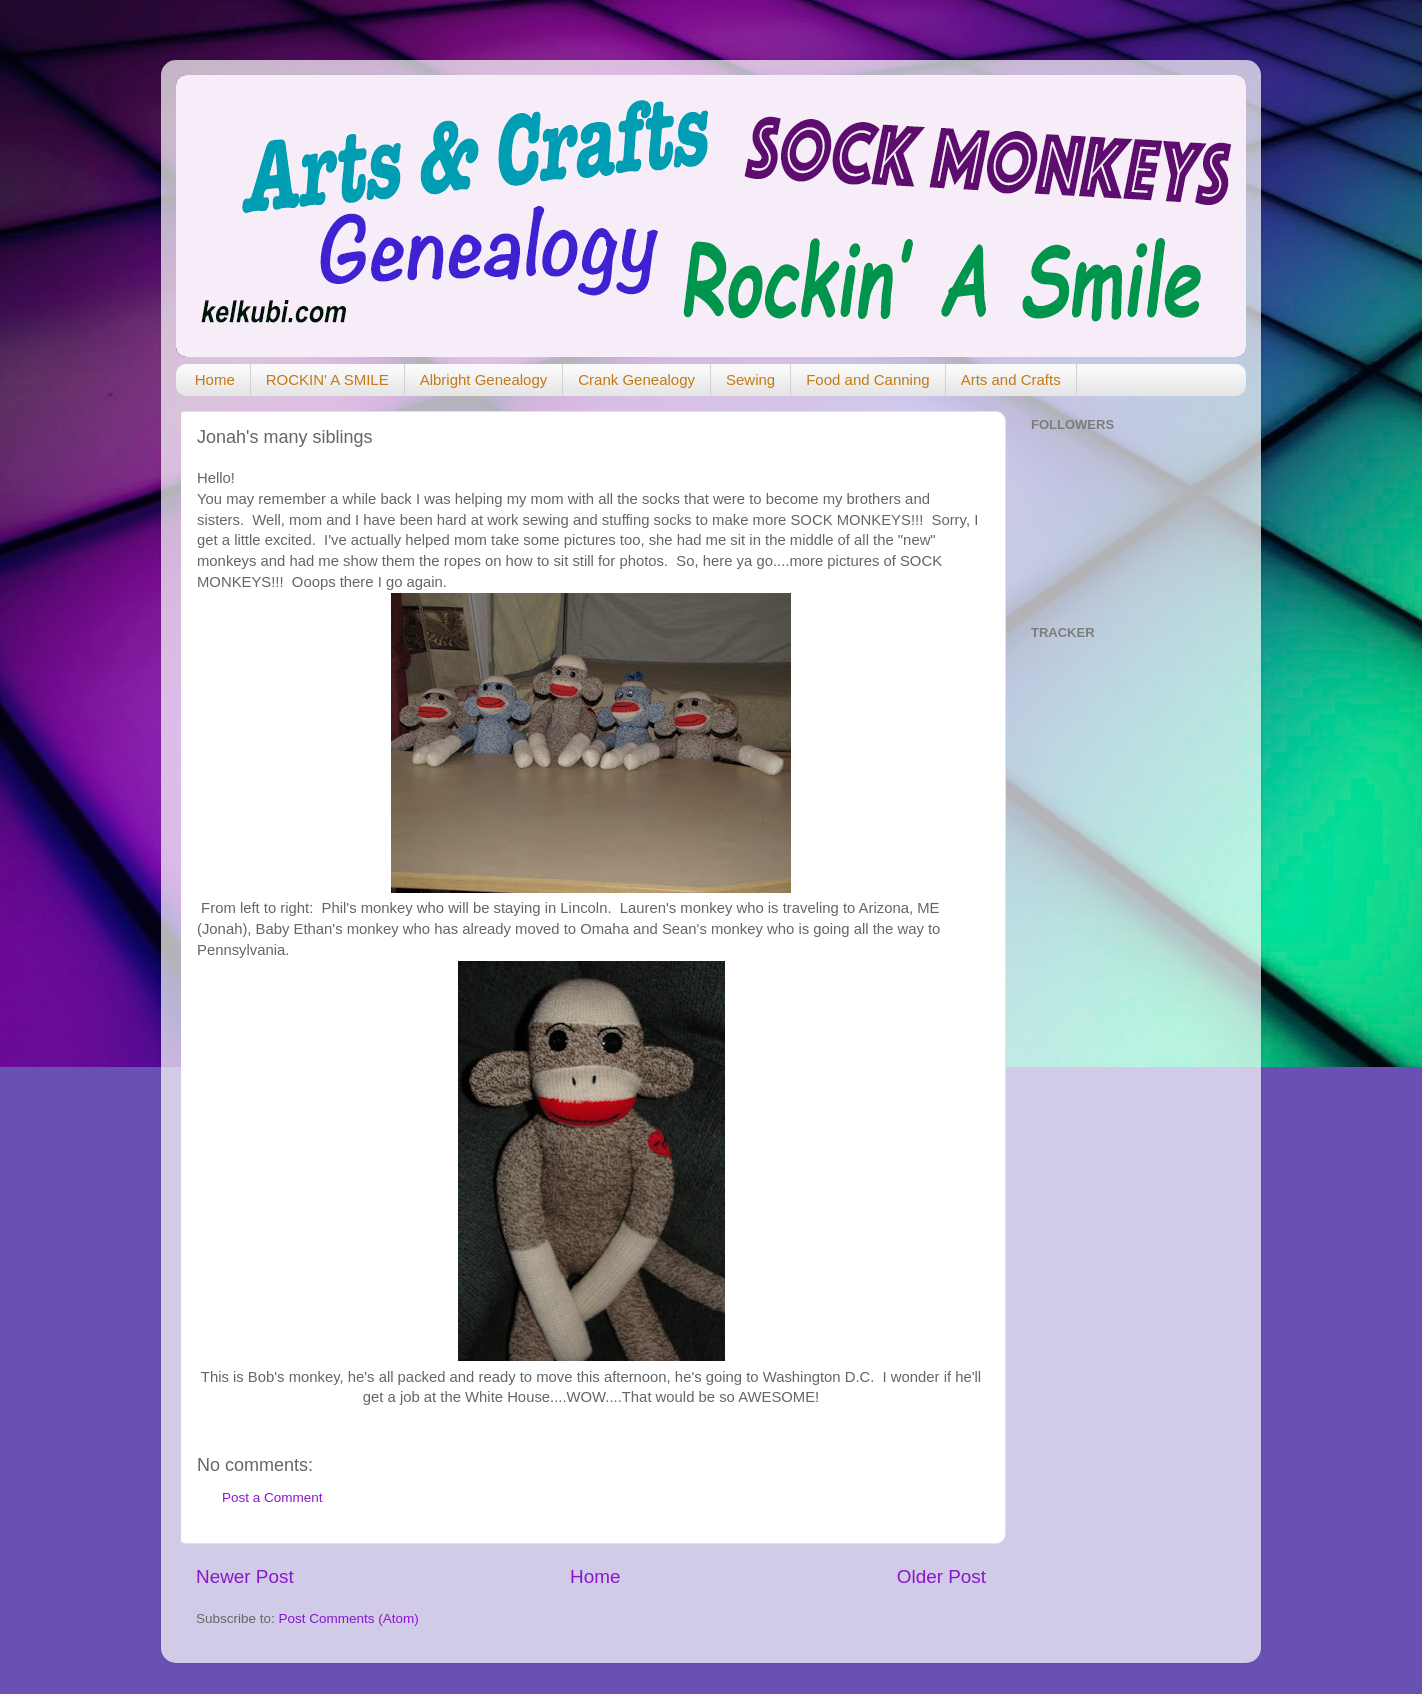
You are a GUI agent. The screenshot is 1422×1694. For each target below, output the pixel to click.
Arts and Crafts (1011, 379)
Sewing (750, 379)
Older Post (941, 1576)
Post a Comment (272, 1497)
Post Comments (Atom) (349, 1618)
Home (215, 379)
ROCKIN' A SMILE (327, 379)
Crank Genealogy (636, 379)
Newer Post (245, 1576)
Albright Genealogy (484, 379)
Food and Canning (867, 379)
